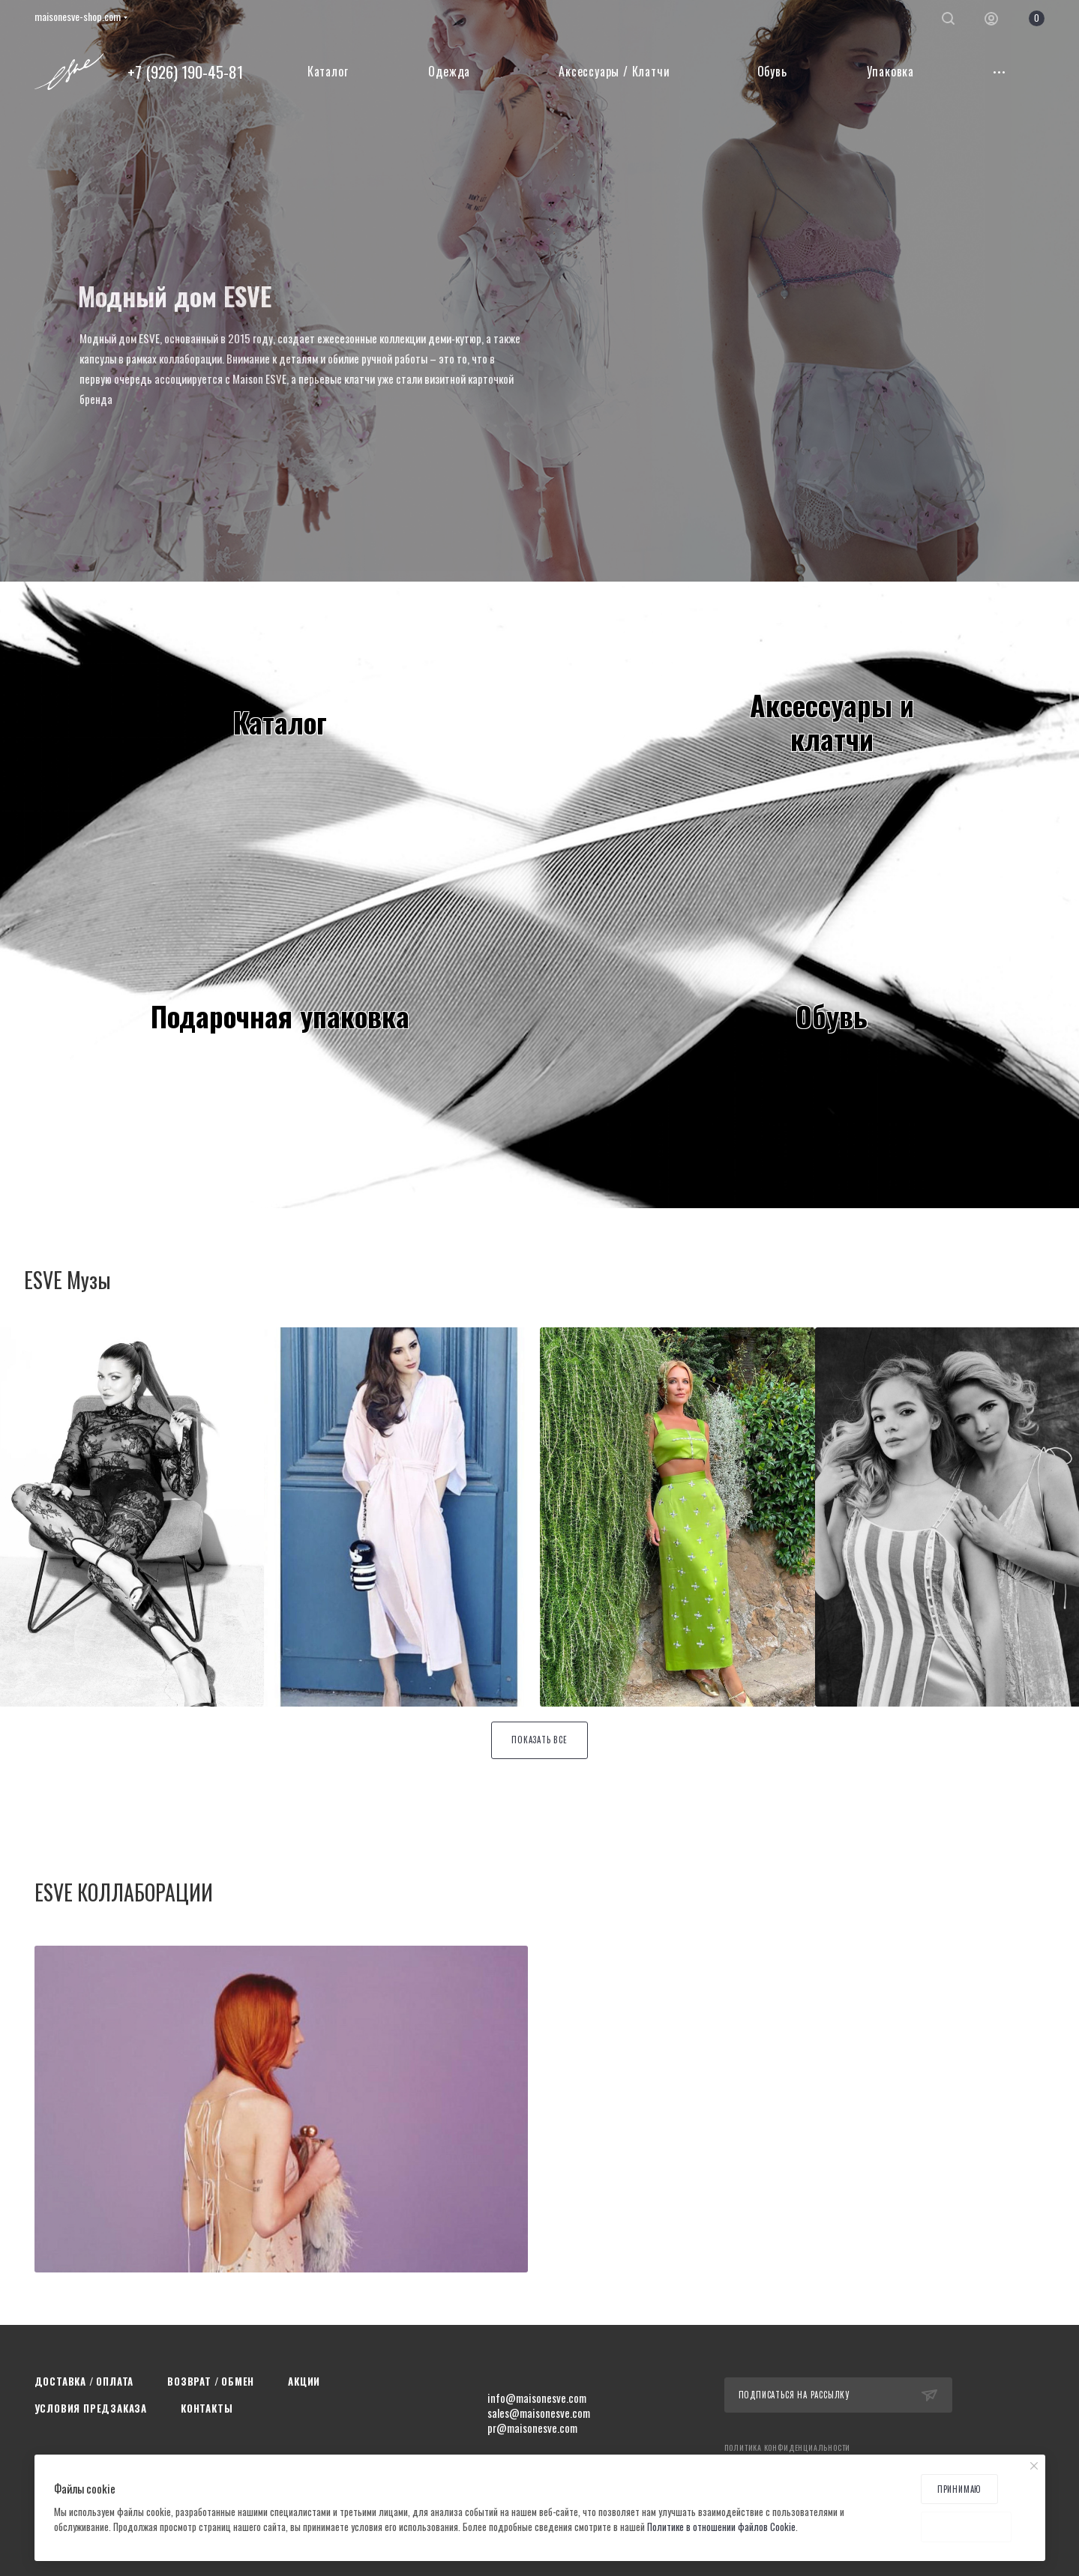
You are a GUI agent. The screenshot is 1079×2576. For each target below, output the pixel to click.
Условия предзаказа (90, 2408)
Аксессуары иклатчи (832, 721)
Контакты (206, 2408)
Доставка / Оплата (84, 2381)
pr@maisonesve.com (532, 2427)
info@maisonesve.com (536, 2397)
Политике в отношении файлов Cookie (721, 2526)
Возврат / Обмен (210, 2381)
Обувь (832, 1016)
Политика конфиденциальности (787, 2447)
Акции (304, 2381)
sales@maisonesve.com (538, 2412)
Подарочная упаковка (280, 1016)
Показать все (539, 1740)
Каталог (280, 722)
